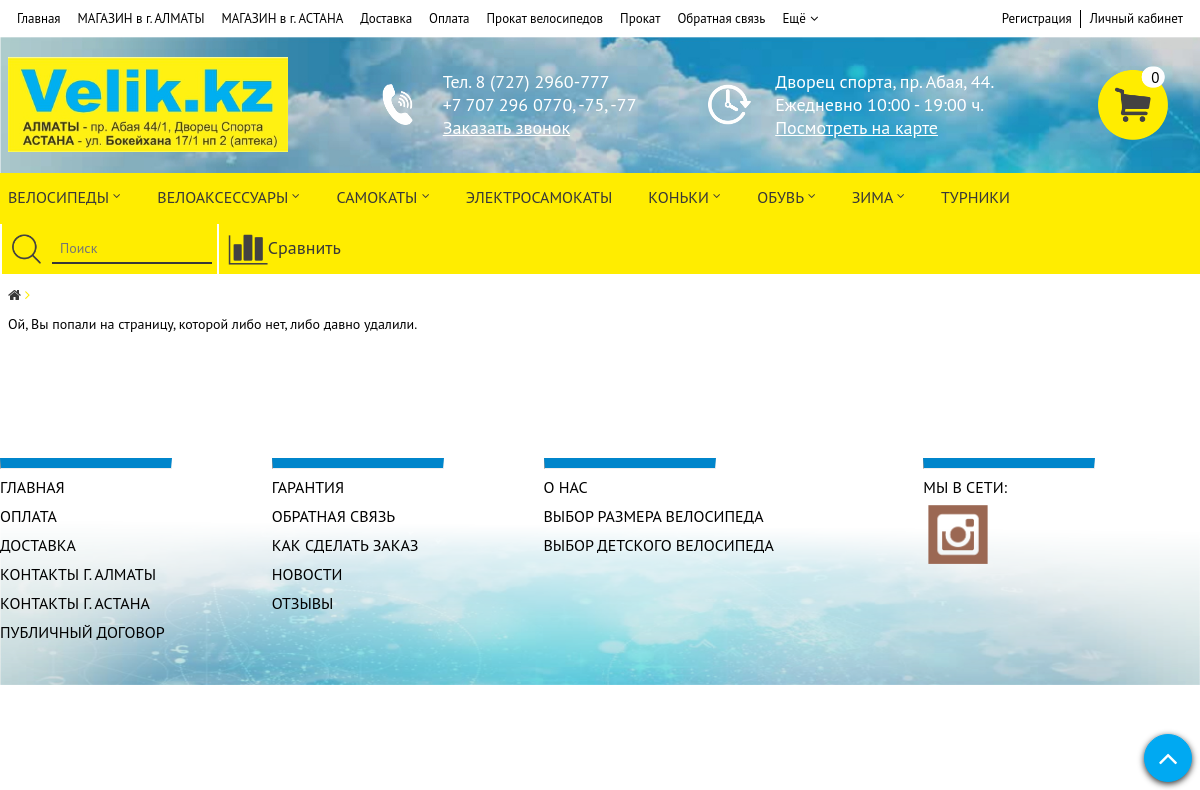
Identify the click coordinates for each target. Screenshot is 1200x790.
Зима (878, 195)
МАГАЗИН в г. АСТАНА (282, 18)
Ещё (799, 19)
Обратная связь (721, 18)
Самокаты (382, 195)
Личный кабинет (1136, 18)
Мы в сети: (965, 487)
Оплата (449, 18)
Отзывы (303, 603)
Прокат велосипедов (545, 18)
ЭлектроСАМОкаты (539, 197)
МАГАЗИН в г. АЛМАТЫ (141, 18)
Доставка (386, 18)
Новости (307, 574)
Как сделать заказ (345, 545)
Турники (975, 197)
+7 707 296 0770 (507, 104)
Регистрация (1037, 18)
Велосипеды (64, 195)
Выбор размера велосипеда (654, 516)
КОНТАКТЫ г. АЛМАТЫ (78, 574)
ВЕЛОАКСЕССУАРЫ (228, 195)
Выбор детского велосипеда (659, 545)
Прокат (640, 18)
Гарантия (308, 487)
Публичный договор (82, 632)
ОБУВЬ (786, 195)
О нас (566, 487)
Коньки (684, 195)
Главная (39, 18)
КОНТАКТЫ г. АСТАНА (75, 603)
